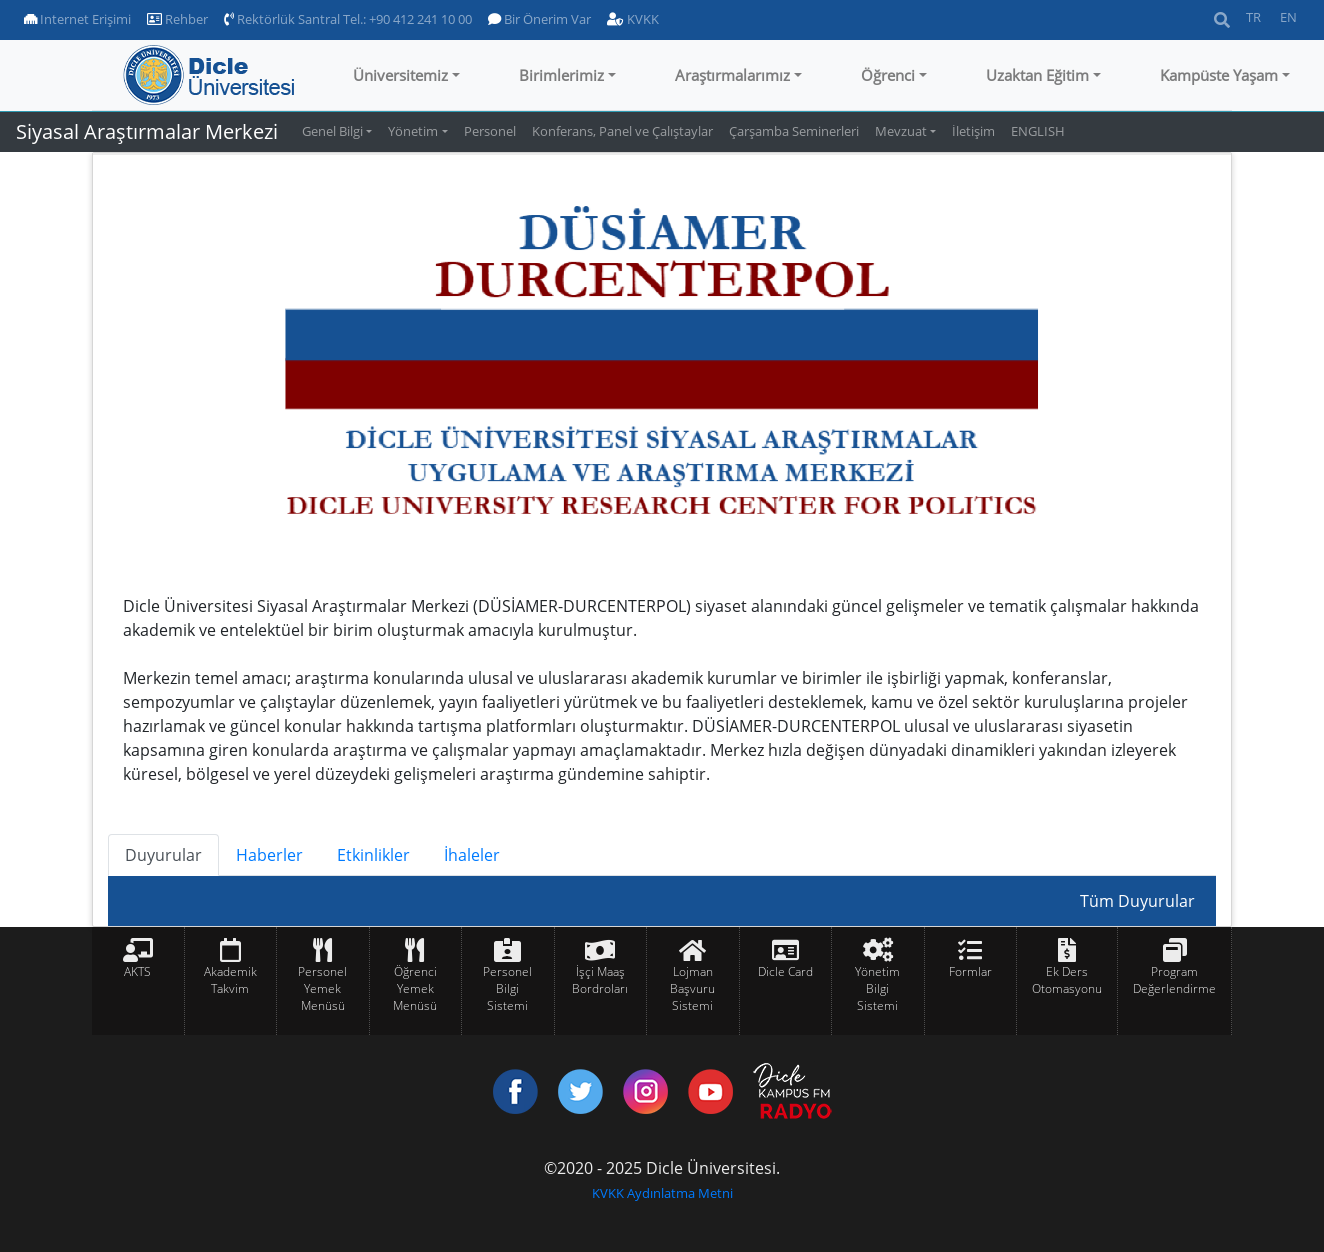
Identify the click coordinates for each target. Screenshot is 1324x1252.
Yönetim (413, 131)
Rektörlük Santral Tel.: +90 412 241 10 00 (348, 19)
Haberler (269, 855)
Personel (490, 131)
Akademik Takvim (230, 980)
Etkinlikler (373, 855)
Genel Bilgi (332, 131)
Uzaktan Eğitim (1037, 75)
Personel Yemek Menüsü (322, 988)
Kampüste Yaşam (1219, 75)
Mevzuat (901, 131)
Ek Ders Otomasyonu (1067, 980)
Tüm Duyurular (1137, 901)
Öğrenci (888, 75)
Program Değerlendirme (1174, 980)
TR (1253, 17)
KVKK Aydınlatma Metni (662, 1193)
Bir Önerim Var (539, 19)
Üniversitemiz (400, 75)
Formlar (970, 971)
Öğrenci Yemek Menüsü (415, 988)
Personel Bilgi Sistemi (507, 988)
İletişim (973, 131)
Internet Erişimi (77, 19)
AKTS (137, 971)
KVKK (633, 19)
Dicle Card (785, 971)
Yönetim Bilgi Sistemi (877, 988)
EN (1288, 17)
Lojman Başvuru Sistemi (692, 988)
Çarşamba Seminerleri (794, 131)
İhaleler (472, 855)
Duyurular (163, 855)
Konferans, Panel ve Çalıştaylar (622, 131)
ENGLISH (1038, 131)
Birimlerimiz (561, 75)
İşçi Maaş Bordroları (600, 980)
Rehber (177, 19)
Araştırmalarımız (732, 75)
